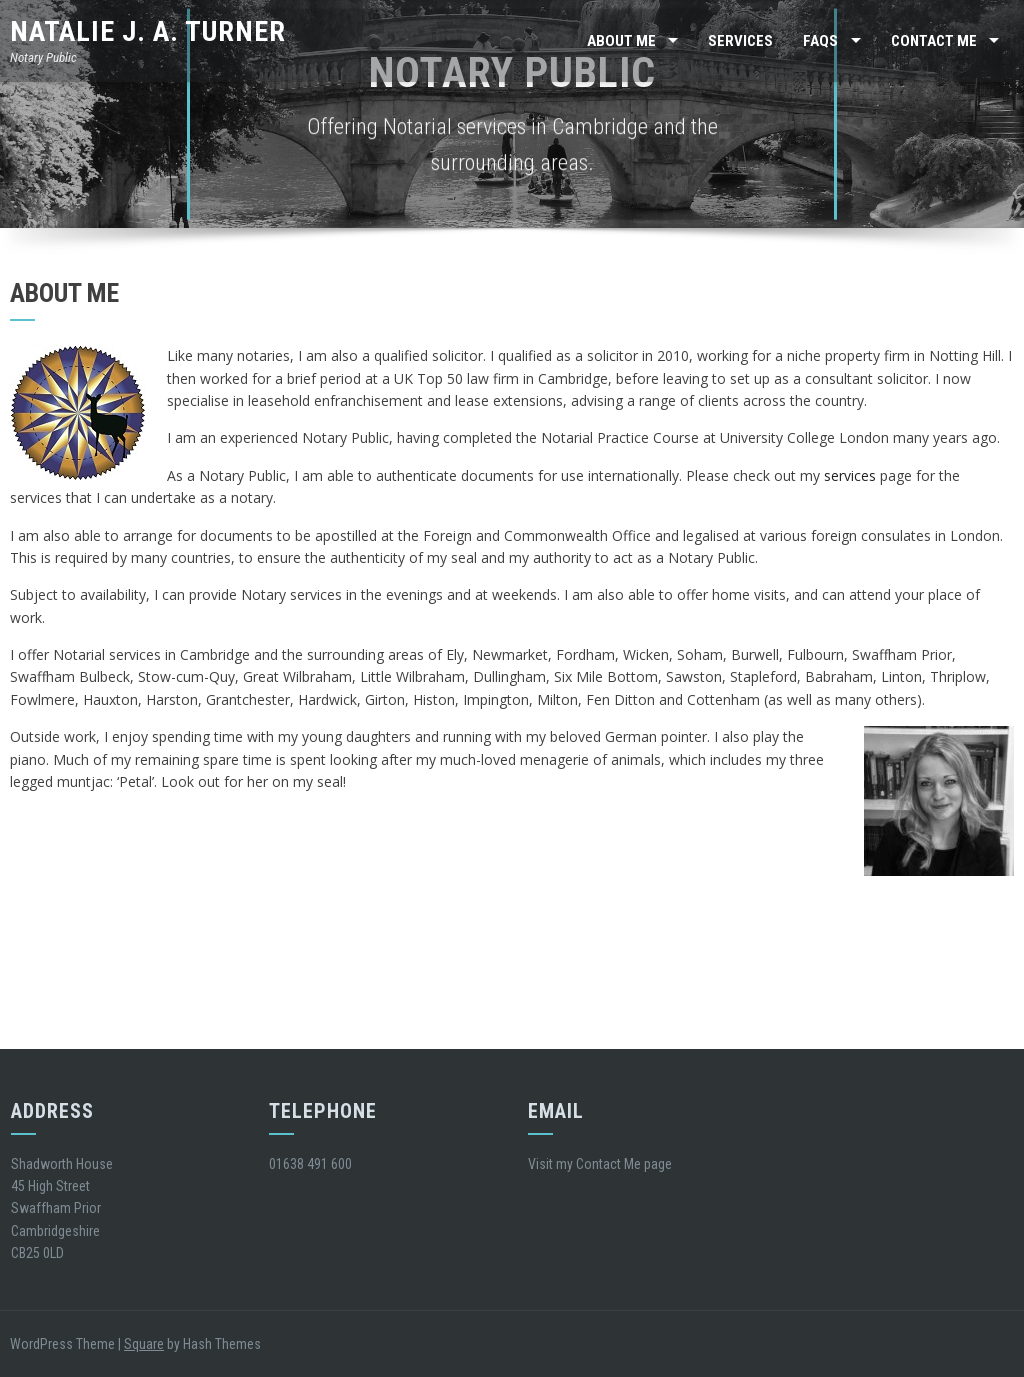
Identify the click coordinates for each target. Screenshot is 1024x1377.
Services (740, 41)
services (850, 475)
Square (144, 1344)
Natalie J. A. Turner (148, 31)
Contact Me (934, 41)
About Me (621, 41)
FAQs (820, 41)
